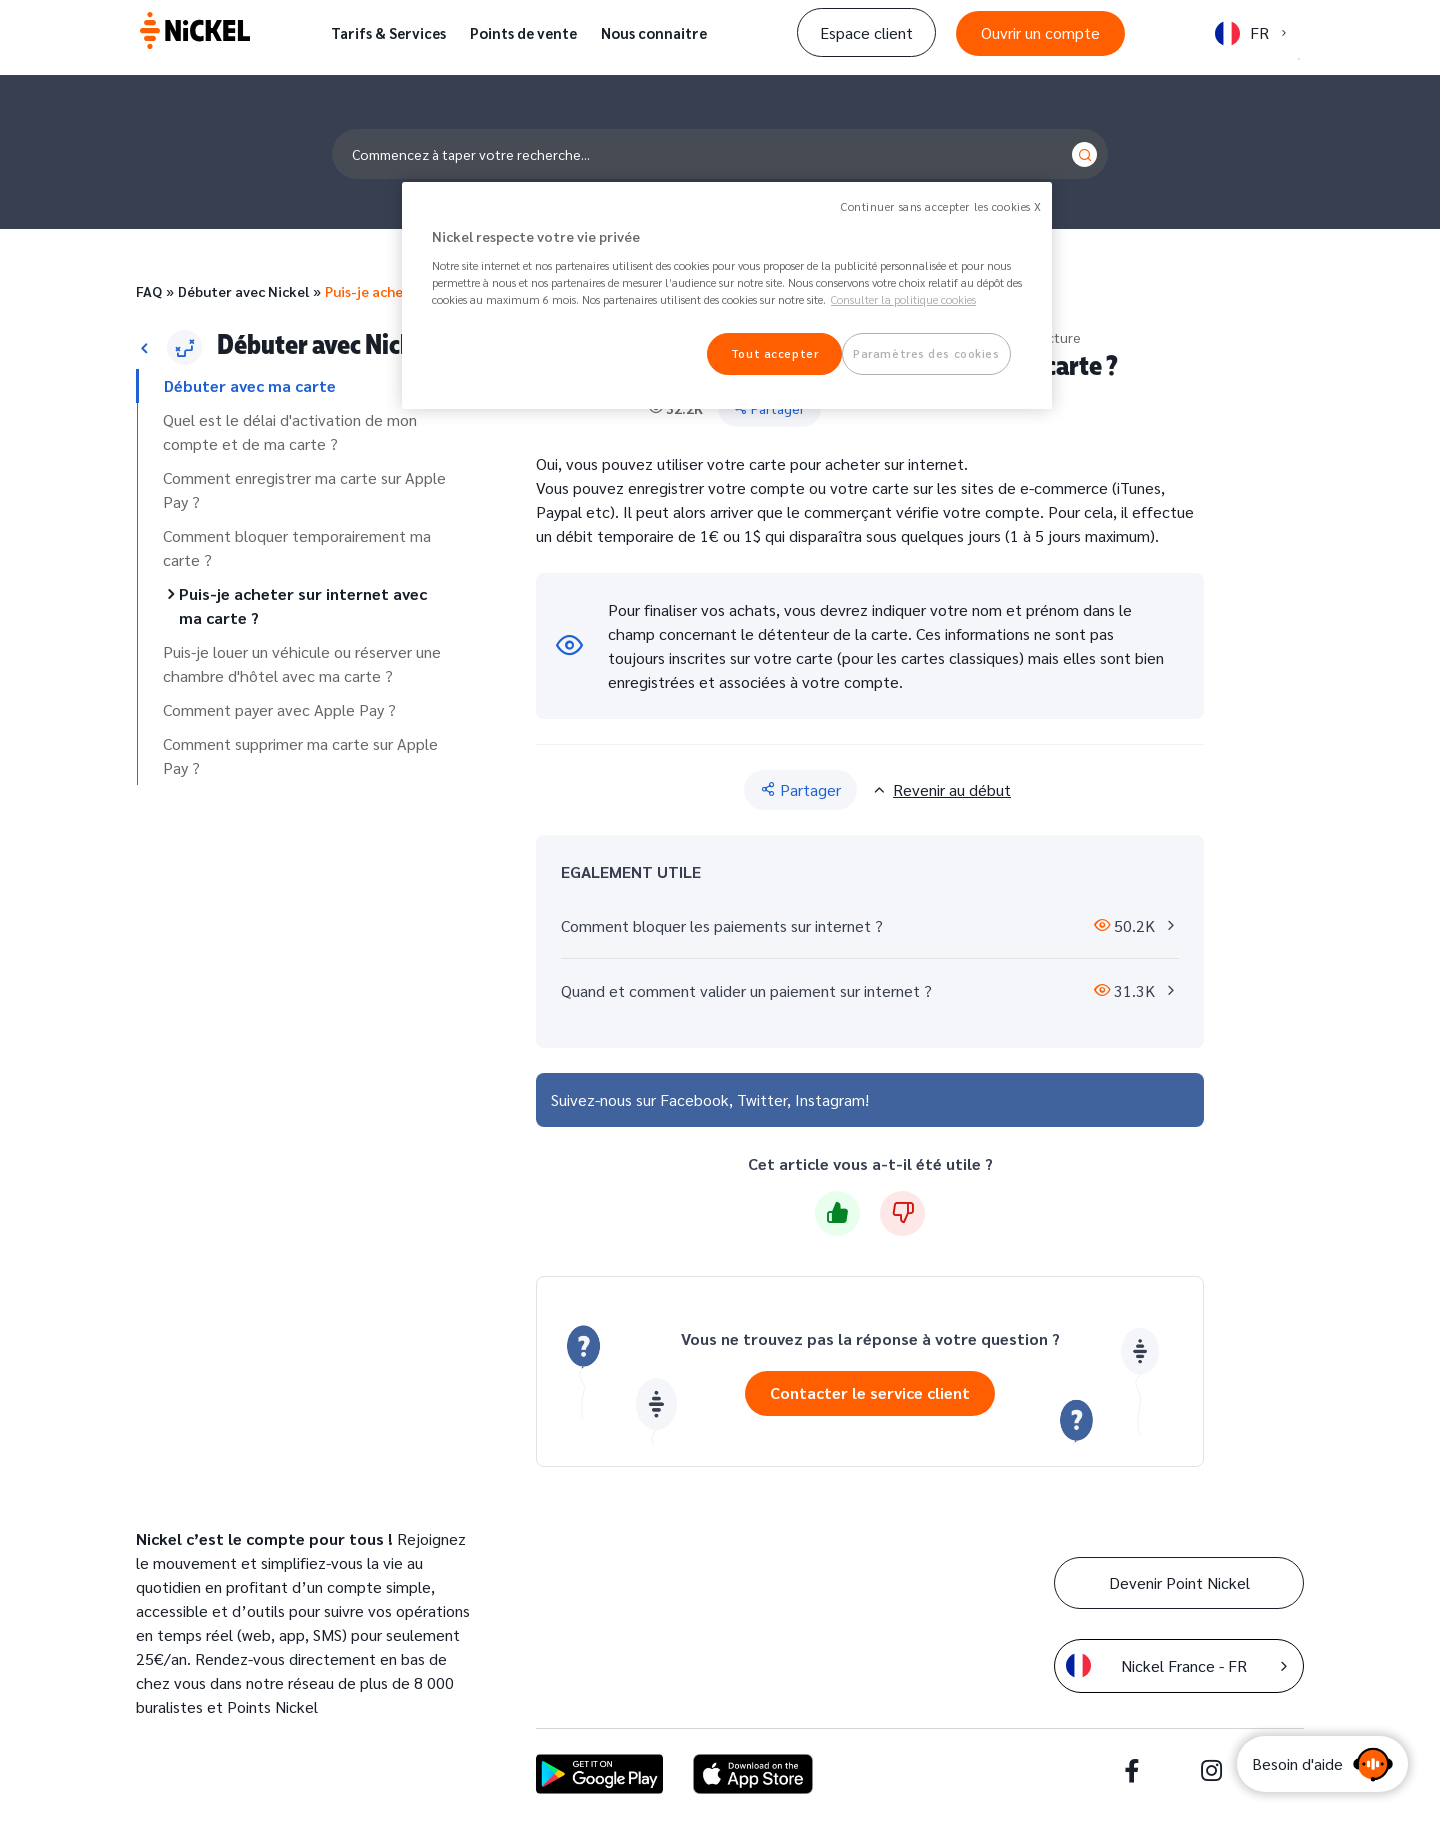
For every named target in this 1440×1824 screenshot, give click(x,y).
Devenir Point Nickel (1179, 1582)
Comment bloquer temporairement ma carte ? (297, 547)
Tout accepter (774, 353)
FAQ (149, 291)
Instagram (830, 1099)
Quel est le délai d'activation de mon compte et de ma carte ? (290, 431)
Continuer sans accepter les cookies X (941, 206)
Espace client (866, 32)
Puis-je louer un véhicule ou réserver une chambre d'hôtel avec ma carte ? (302, 663)
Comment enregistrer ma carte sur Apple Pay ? (304, 489)
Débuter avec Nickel (243, 291)
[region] (727, 295)
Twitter (762, 1099)
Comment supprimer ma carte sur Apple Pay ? (300, 755)
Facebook (694, 1099)
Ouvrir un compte (1040, 32)
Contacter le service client (870, 1392)
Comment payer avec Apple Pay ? (279, 709)
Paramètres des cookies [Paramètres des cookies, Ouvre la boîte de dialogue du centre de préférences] (926, 353)
